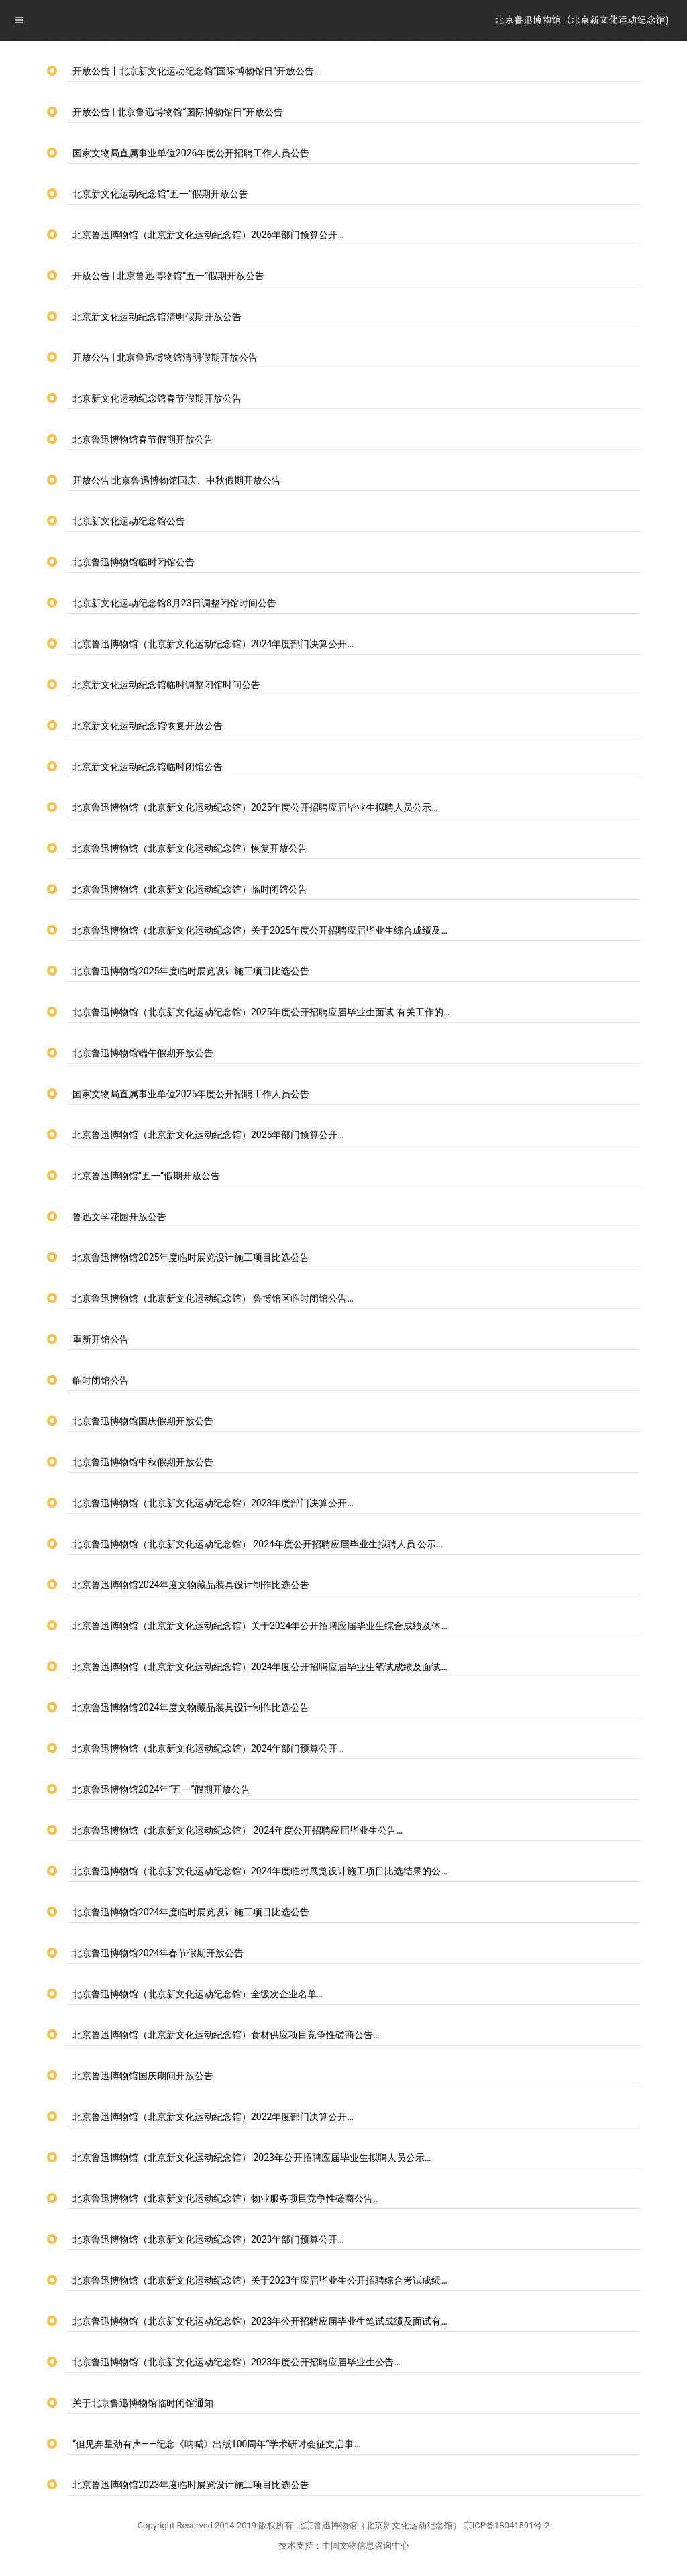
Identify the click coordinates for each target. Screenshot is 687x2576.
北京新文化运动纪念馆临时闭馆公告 (147, 766)
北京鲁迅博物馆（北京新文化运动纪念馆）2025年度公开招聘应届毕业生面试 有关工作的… (261, 1012)
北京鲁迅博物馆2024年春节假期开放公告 (158, 1953)
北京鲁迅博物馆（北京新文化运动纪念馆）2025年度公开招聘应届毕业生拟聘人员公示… (255, 807)
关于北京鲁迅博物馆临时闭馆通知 (142, 2403)
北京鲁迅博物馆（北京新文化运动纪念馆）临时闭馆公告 (189, 889)
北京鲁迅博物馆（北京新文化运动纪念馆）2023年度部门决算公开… (213, 1503)
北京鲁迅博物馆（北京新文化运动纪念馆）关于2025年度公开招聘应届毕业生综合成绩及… (259, 930)
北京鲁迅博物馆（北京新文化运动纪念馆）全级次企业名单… (197, 1994)
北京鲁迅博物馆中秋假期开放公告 (142, 1462)
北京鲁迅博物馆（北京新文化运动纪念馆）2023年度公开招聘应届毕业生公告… (236, 2362)
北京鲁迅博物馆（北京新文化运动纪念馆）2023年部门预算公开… (208, 2239)
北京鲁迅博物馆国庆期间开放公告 (142, 2075)
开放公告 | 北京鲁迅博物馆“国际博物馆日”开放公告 (177, 112)
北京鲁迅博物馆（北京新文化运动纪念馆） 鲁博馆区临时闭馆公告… (213, 1298)
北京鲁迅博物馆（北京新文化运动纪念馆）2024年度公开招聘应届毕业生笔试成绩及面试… (259, 1666)
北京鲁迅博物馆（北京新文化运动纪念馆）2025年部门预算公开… (208, 1134)
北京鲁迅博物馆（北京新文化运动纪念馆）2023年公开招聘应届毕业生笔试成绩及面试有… (259, 2321)
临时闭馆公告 (100, 1380)
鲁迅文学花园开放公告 (119, 1216)
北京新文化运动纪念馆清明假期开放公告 (157, 316)
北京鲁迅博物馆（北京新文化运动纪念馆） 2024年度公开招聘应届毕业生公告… (237, 1830)
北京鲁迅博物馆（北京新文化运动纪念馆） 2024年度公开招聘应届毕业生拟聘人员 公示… (257, 1543)
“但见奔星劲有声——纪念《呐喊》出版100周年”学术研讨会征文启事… (216, 2444)
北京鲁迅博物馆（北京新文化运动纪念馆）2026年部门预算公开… (208, 234)
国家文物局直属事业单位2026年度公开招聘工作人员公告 (190, 153)
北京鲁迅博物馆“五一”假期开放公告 (146, 1175)
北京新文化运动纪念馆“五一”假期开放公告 (160, 193)
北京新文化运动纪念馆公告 (128, 521)
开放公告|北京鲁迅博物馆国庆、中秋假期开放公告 (176, 480)
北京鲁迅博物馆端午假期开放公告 (142, 1053)
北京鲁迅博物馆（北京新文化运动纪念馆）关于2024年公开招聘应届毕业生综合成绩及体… (259, 1625)
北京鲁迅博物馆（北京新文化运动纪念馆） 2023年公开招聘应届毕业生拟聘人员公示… (251, 2157)
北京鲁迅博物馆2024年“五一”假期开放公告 (161, 1789)
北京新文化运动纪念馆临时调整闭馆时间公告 (166, 684)
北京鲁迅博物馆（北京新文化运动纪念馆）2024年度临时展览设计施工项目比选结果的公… (259, 1871)
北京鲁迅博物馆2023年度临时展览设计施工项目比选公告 (190, 2484)
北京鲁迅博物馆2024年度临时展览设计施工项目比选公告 (190, 1912)
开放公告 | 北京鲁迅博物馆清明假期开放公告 (165, 357)
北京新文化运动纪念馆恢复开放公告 (147, 725)
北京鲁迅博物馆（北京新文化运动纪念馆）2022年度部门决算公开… (213, 2116)
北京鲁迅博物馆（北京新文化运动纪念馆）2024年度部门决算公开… (213, 643)
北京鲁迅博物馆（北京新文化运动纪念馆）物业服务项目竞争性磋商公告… (225, 2198)
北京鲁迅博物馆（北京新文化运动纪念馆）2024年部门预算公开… (208, 1748)
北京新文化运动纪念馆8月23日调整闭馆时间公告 (174, 603)
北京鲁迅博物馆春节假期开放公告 (142, 439)
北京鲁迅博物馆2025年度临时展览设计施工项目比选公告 (190, 971)
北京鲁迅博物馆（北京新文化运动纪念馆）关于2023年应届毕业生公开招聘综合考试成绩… (259, 2280)
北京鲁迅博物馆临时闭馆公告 (133, 562)
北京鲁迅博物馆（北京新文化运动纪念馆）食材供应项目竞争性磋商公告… (225, 2034)
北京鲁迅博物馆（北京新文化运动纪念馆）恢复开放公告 (189, 848)
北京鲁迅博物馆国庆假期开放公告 (142, 1421)
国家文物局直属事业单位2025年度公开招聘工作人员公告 (190, 1093)
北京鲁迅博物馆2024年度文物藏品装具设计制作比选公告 (190, 1584)
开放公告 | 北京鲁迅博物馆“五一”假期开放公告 (168, 275)
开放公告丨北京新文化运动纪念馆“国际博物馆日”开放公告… (196, 71)
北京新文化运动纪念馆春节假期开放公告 (157, 398)
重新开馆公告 (100, 1339)
